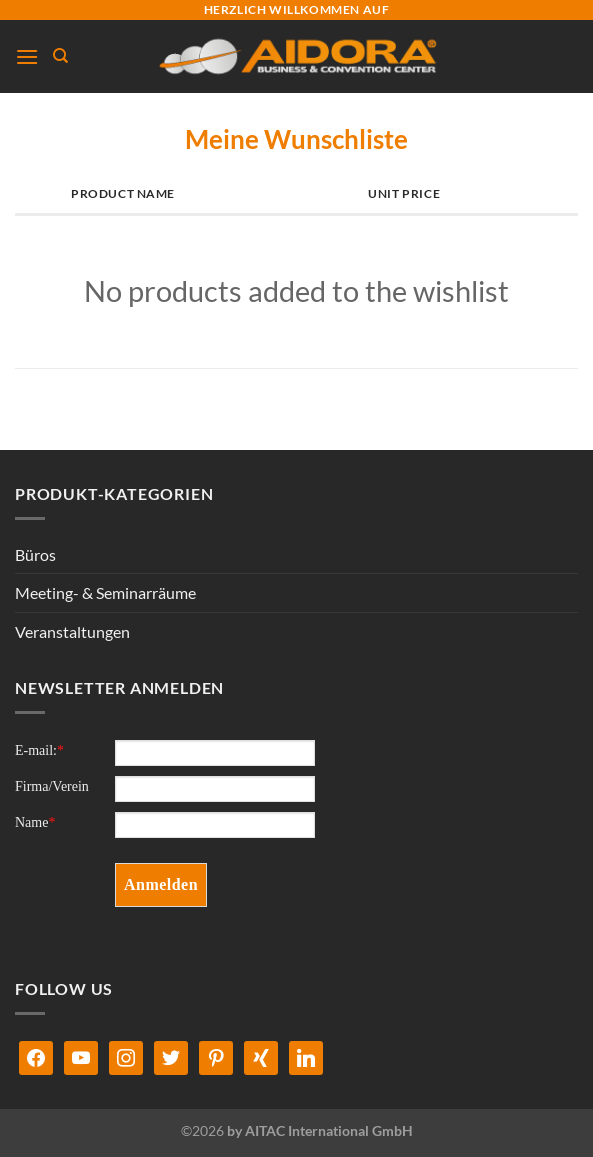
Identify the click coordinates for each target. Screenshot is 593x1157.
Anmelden (161, 884)
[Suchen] (60, 56)
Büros (35, 554)
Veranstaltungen (72, 631)
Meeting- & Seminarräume (105, 592)
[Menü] (27, 56)
